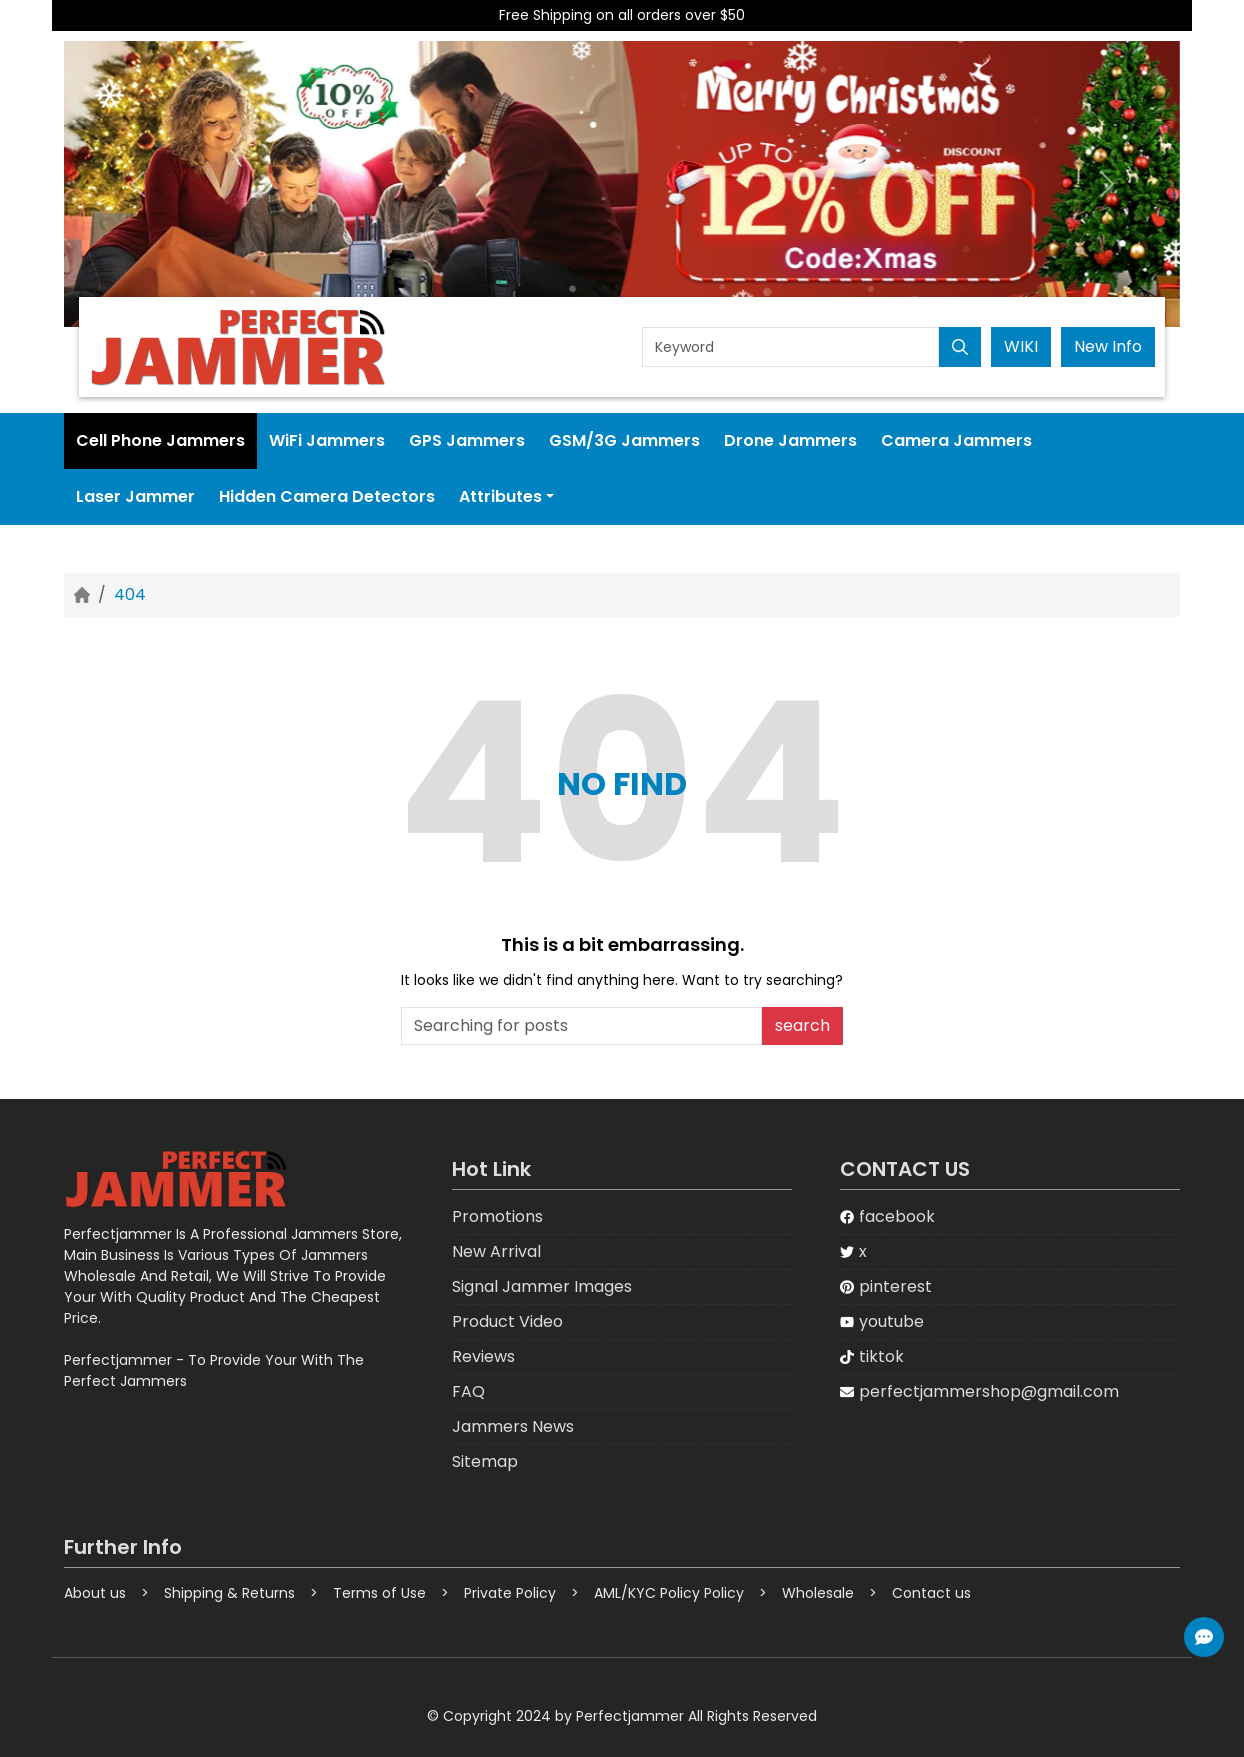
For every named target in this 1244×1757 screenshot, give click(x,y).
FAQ (468, 1391)
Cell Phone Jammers (160, 440)
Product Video (507, 1321)
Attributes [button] (500, 496)
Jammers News (513, 1426)
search (802, 1025)
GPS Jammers (467, 440)
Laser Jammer (135, 496)
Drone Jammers (790, 440)
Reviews (483, 1356)
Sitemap (485, 1461)
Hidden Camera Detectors (327, 496)
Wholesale (818, 1593)
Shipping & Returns (229, 1593)
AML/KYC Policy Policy (669, 1593)
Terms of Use (379, 1593)
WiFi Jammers (327, 440)
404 (130, 594)
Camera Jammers (956, 440)
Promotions (497, 1216)
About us (95, 1593)
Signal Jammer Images (542, 1286)
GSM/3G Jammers (624, 440)
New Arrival (496, 1251)
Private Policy (510, 1593)
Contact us (931, 1593)
